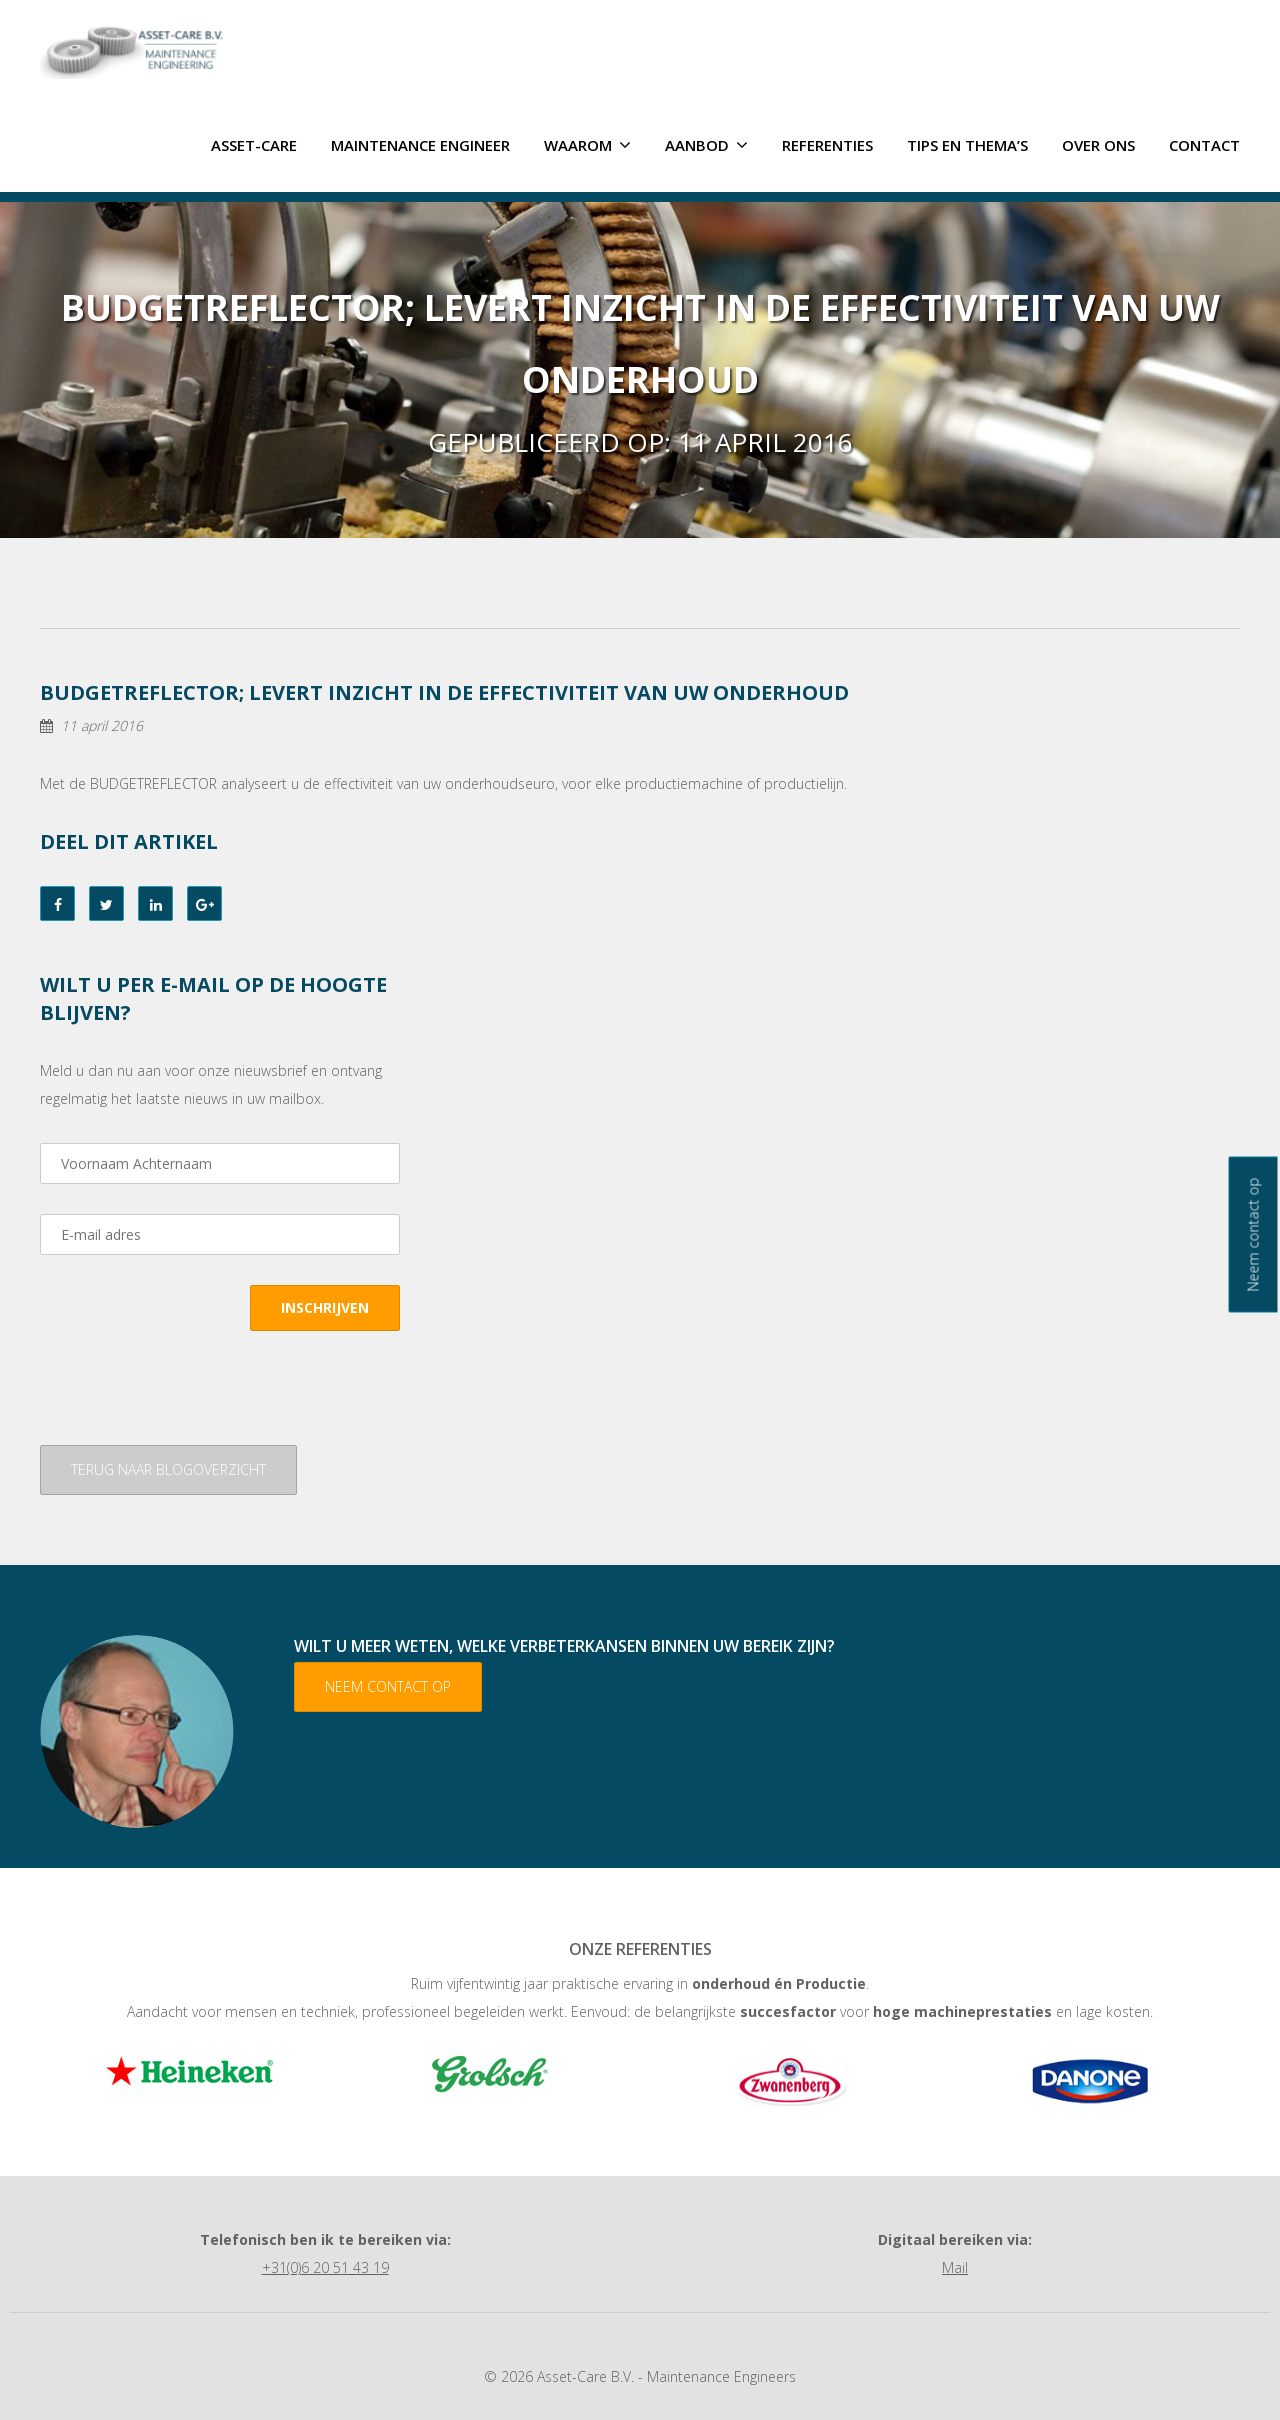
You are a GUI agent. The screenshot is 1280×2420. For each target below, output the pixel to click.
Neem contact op (388, 1685)
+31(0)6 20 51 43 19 (325, 2266)
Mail (955, 2266)
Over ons (1098, 144)
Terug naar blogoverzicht (168, 1468)
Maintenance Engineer (420, 144)
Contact (1204, 144)
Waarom (587, 144)
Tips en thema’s (967, 144)
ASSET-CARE (254, 144)
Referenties (827, 144)
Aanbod (706, 144)
